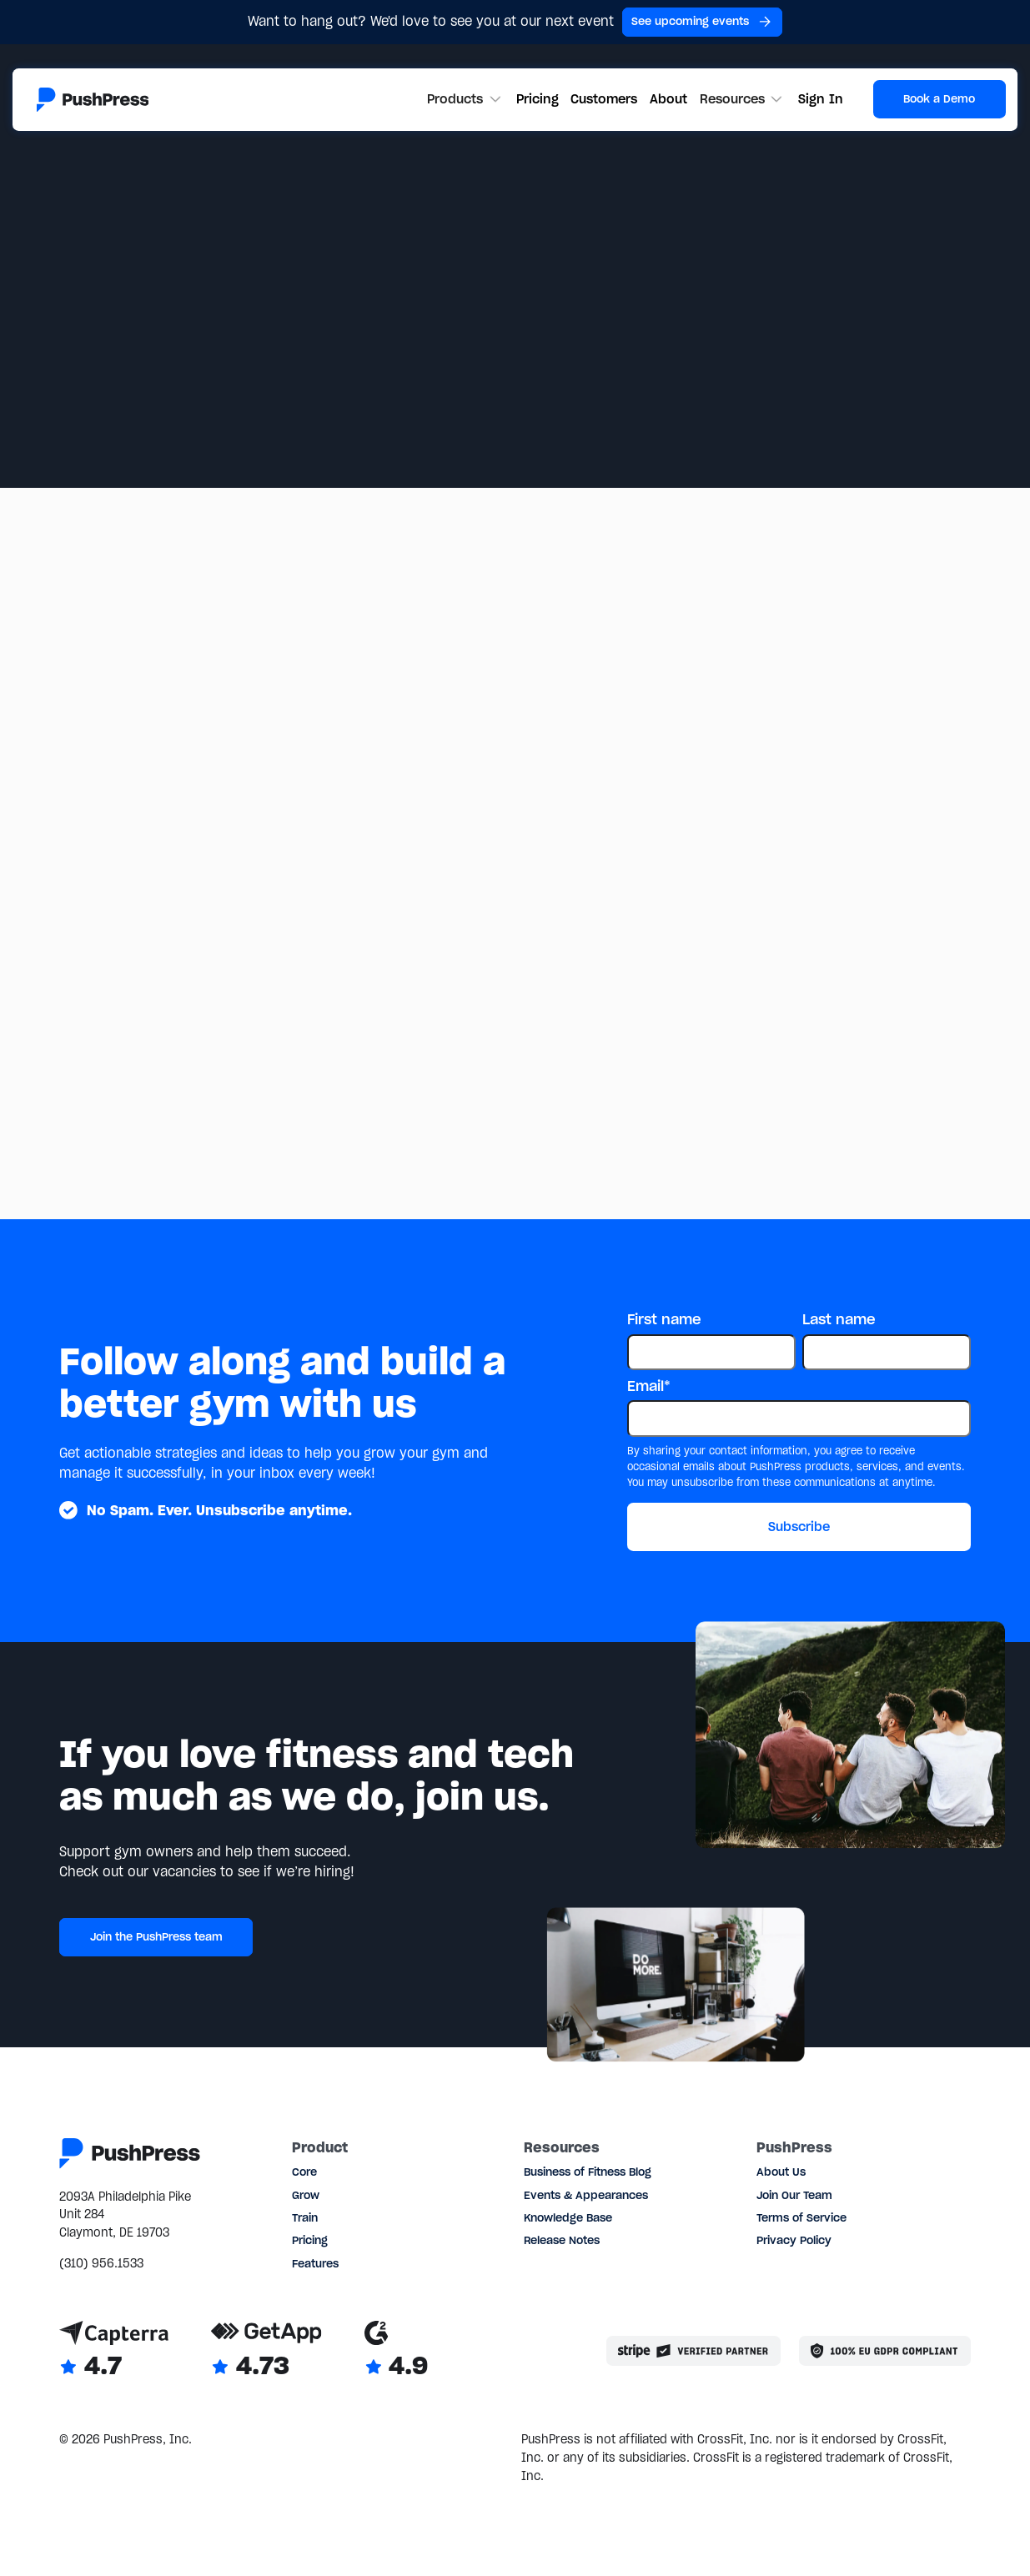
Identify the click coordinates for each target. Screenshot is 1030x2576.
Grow (305, 2195)
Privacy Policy (794, 2240)
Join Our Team (794, 2195)
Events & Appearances (586, 2195)
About (668, 99)
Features (315, 2264)
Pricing (537, 99)
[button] (465, 99)
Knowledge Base (568, 2218)
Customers (603, 99)
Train (305, 2218)
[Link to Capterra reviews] (113, 2351)
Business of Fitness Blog (587, 2172)
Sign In (820, 99)
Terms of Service (801, 2218)
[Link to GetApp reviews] (266, 2351)
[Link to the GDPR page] (885, 2351)
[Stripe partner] (693, 2351)
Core (304, 2172)
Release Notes (562, 2240)
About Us (781, 2172)
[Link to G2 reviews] (396, 2351)
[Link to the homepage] (93, 100)
